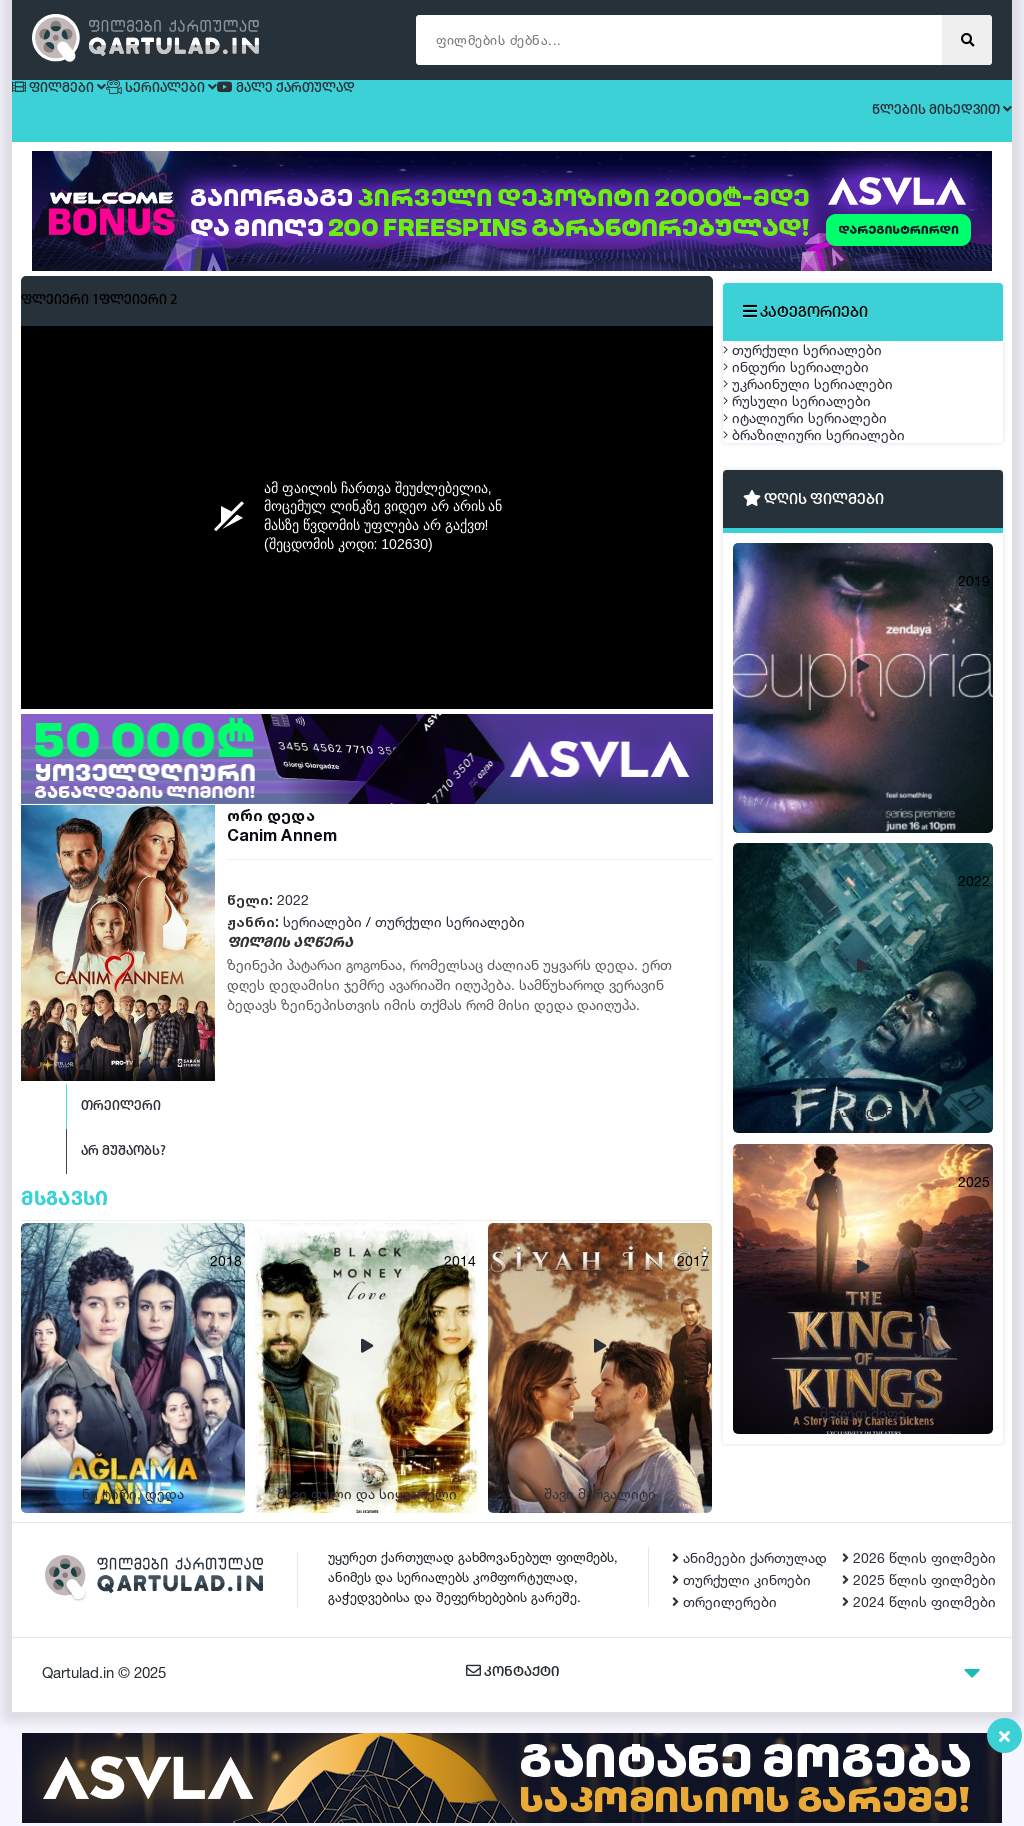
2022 (293, 917)
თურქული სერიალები (450, 939)
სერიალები (322, 939)
